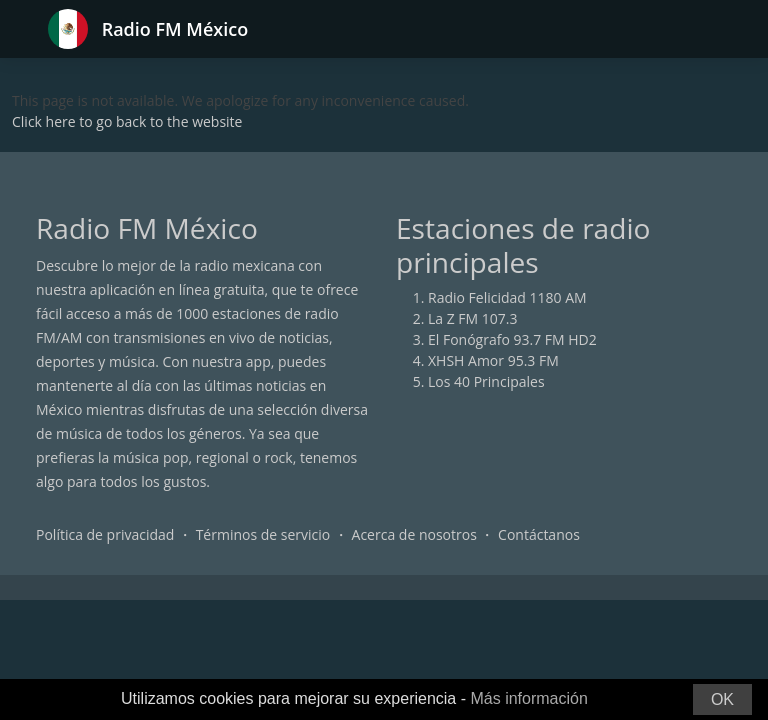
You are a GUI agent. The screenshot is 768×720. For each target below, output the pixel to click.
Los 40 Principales (486, 381)
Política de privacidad (105, 534)
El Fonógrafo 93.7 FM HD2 (512, 339)
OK (722, 699)
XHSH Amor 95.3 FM (493, 360)
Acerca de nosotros (414, 534)
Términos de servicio (263, 534)
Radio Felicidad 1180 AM (507, 297)
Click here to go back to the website (127, 121)
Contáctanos (539, 534)
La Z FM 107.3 (473, 318)
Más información (528, 698)
